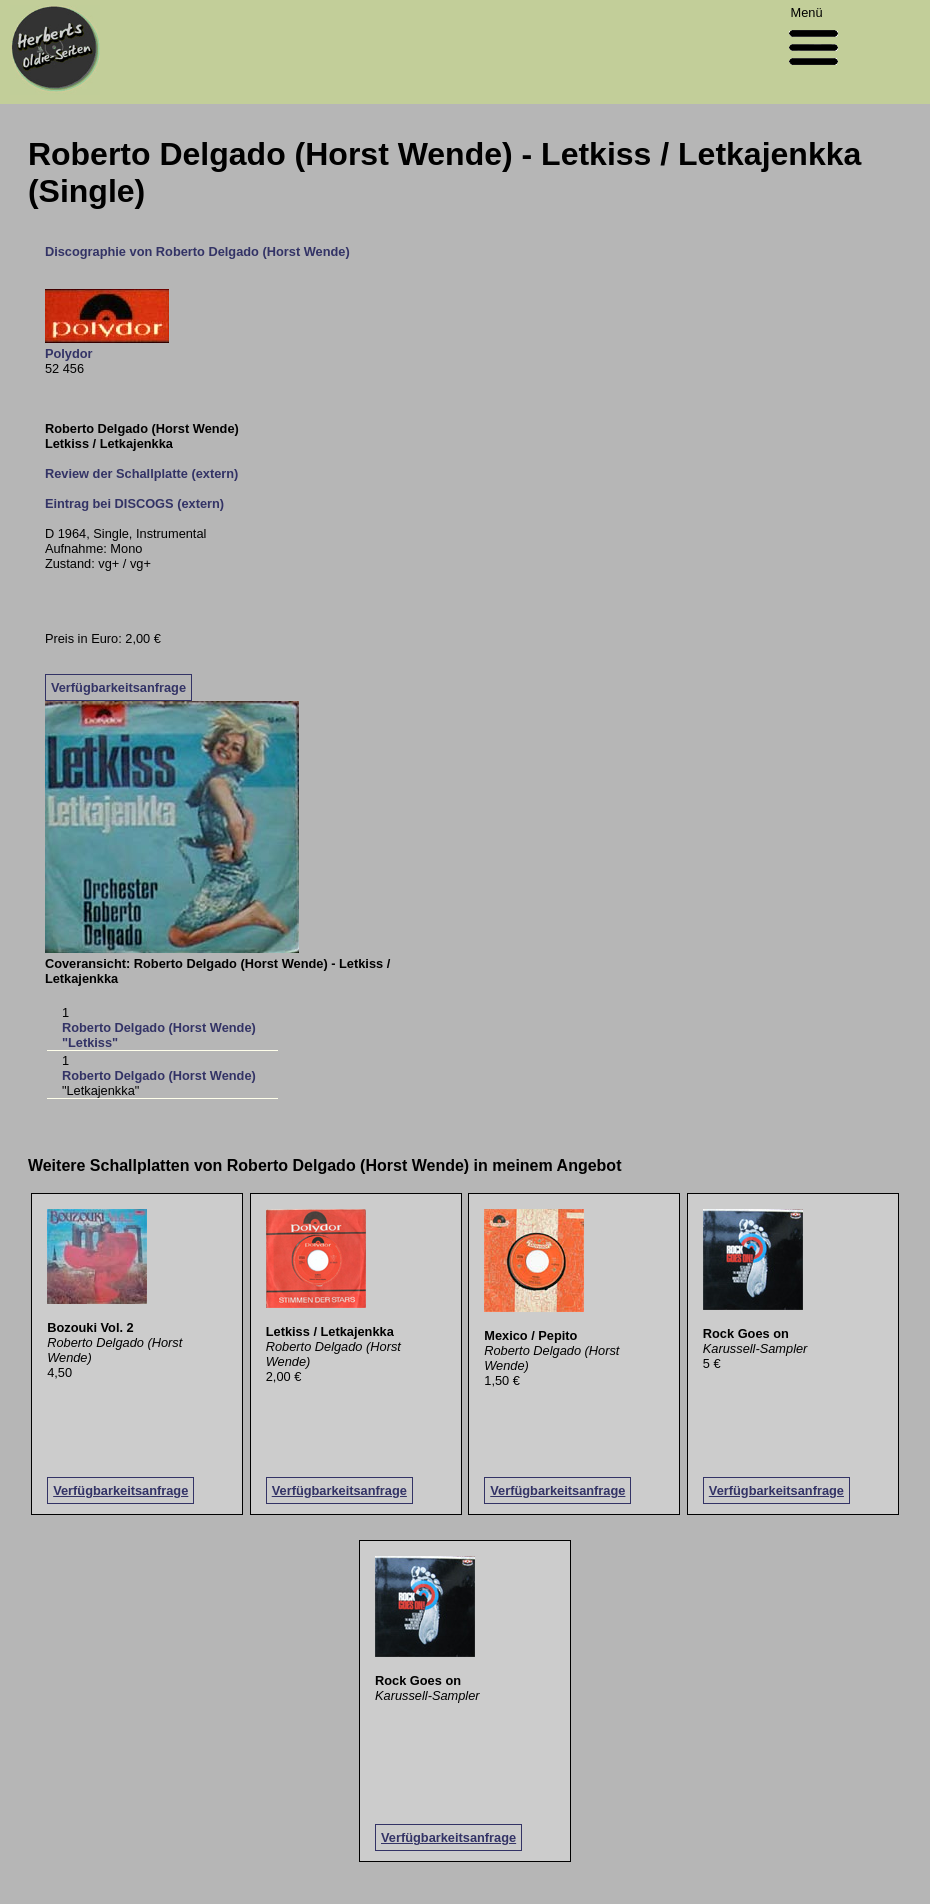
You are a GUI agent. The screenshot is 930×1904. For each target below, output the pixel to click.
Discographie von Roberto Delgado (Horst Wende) (197, 251)
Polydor (69, 353)
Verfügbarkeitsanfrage (118, 687)
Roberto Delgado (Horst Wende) (159, 1027)
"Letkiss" (90, 1042)
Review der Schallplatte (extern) (141, 473)
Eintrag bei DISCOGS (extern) (134, 503)
